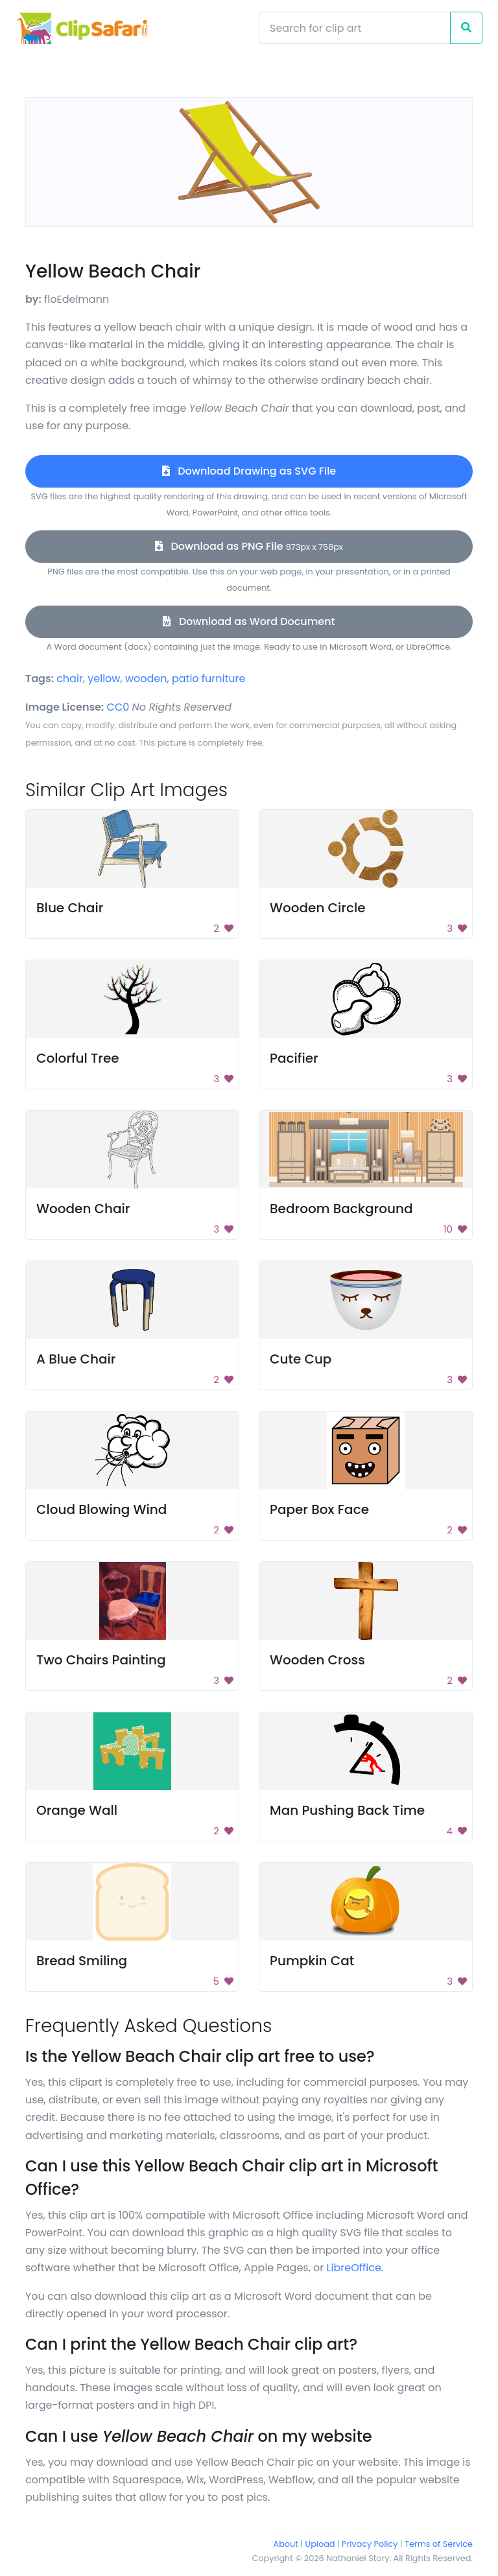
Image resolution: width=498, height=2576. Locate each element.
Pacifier (294, 1058)
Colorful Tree (77, 1058)
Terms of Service (439, 2543)
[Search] (355, 28)
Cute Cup (300, 1359)
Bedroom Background (341, 1208)
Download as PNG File (249, 546)
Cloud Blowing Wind (101, 1509)
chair (69, 678)
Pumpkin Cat (312, 1961)
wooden (146, 678)
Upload (320, 2543)
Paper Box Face (319, 1509)
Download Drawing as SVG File (249, 471)
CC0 (118, 707)
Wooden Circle (318, 908)
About (286, 2543)
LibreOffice (354, 2267)
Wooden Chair (83, 1208)
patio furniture (209, 678)
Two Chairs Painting (101, 1660)
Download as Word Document (249, 621)
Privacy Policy (369, 2543)
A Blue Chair (76, 1359)
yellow (104, 678)
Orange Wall (76, 1810)
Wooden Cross (317, 1660)
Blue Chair (69, 908)
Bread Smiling (81, 1961)
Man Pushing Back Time (347, 1810)
